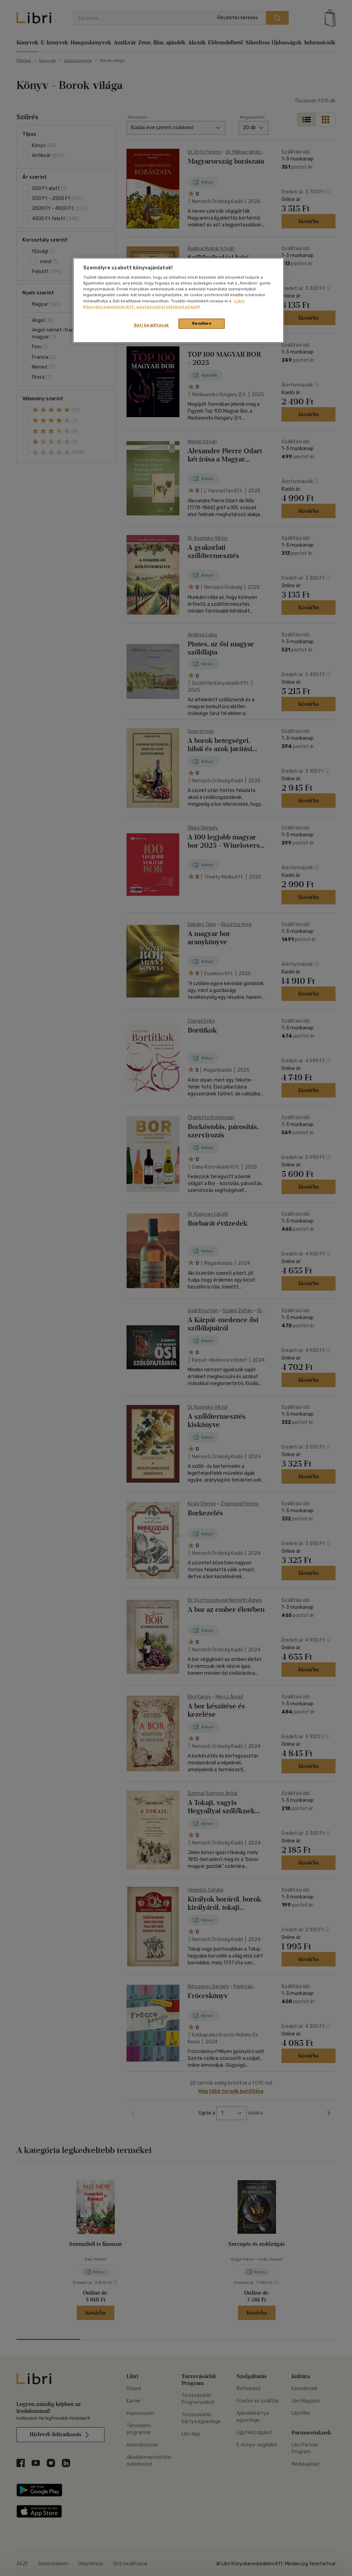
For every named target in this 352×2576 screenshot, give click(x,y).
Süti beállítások (151, 325)
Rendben (201, 323)
